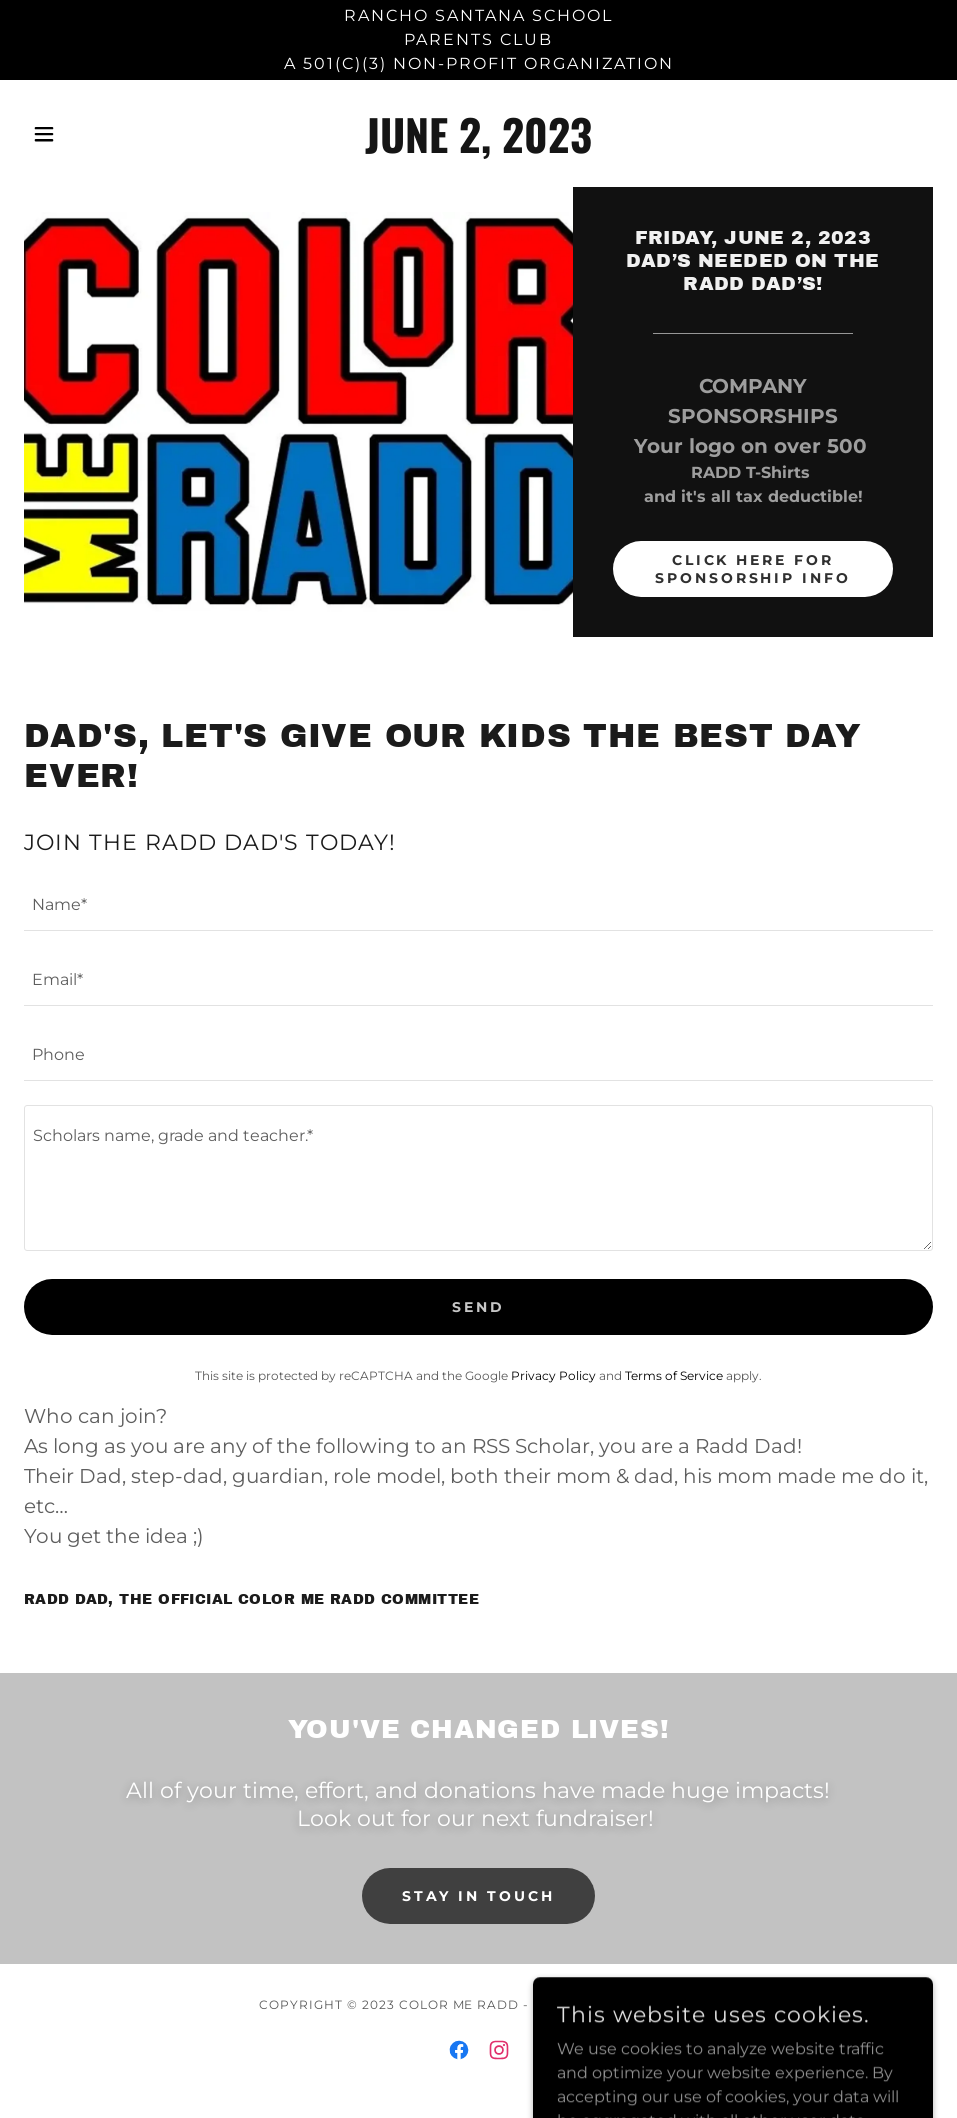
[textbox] (478, 905)
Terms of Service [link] (674, 1375)
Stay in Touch (478, 1896)
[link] (478, 147)
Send (478, 1307)
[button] (92, 134)
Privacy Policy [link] (553, 1375)
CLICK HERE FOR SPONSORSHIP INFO (753, 569)
